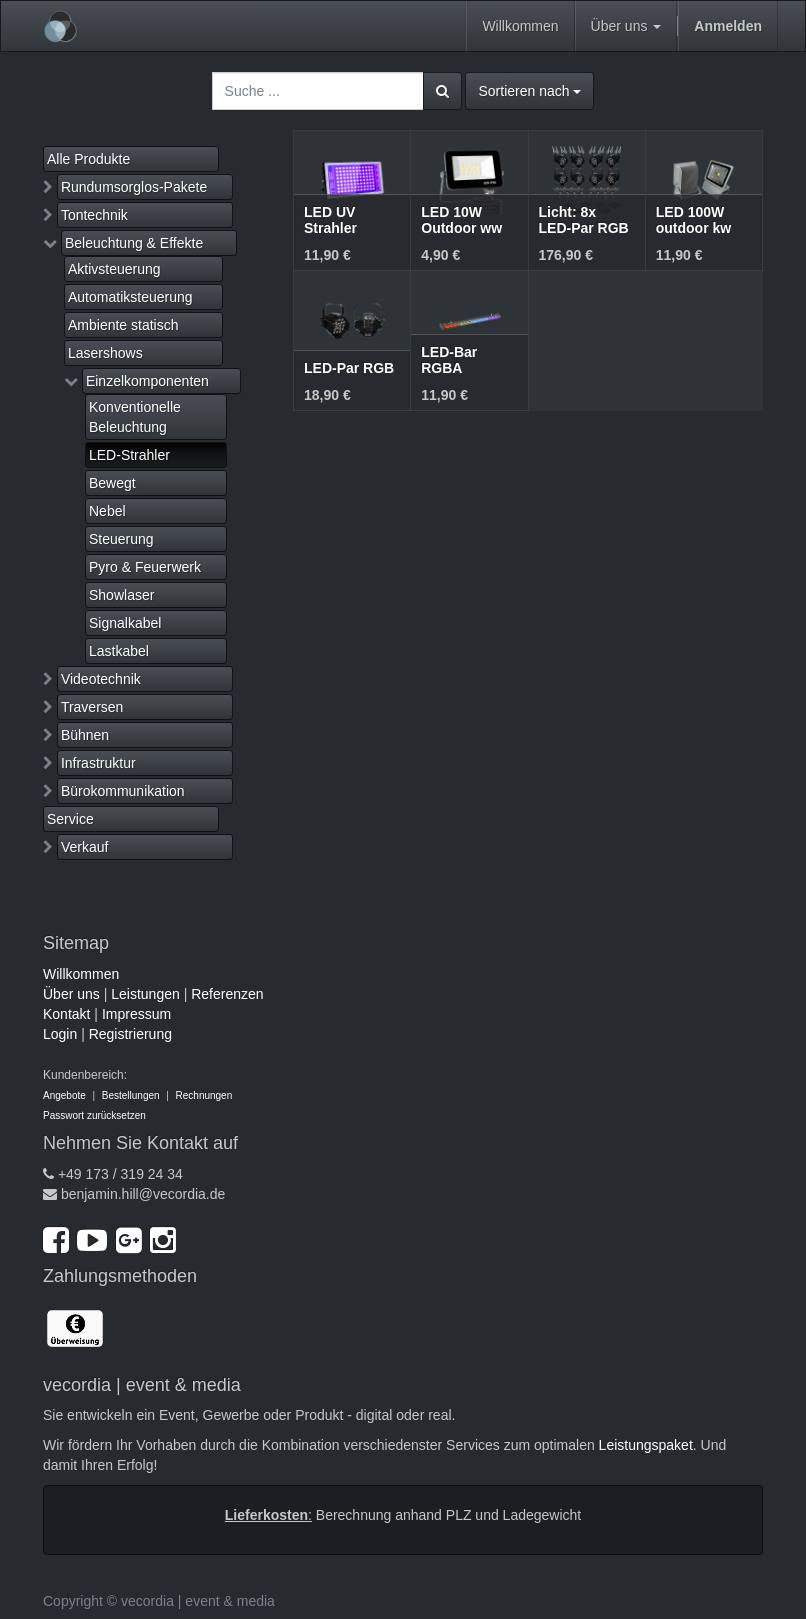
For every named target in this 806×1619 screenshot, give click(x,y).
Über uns (71, 994)
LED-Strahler (129, 455)
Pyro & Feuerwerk (145, 567)
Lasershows (105, 353)
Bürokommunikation (123, 791)
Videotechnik (101, 679)
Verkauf (84, 847)
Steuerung (121, 539)
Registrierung (130, 1034)
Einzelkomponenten (147, 381)
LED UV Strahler (330, 219)
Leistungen (145, 994)
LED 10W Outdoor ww (461, 219)
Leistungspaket (646, 1445)
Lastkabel (119, 651)
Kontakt (66, 1014)
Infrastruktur (98, 763)
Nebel (107, 511)
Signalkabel (125, 623)
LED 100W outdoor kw (693, 219)
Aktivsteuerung (114, 269)
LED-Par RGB (349, 368)
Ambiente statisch (123, 325)
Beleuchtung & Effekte (134, 243)
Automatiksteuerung (130, 297)
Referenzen (227, 994)
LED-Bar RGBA (449, 359)
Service (70, 819)
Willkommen (81, 974)
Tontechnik (94, 215)
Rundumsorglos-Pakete (134, 187)
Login (60, 1034)
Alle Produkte (88, 159)
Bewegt (112, 483)
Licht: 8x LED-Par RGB (584, 219)
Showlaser (121, 595)
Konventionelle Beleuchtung (135, 417)
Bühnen (85, 735)
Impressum (136, 1014)
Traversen (92, 707)
